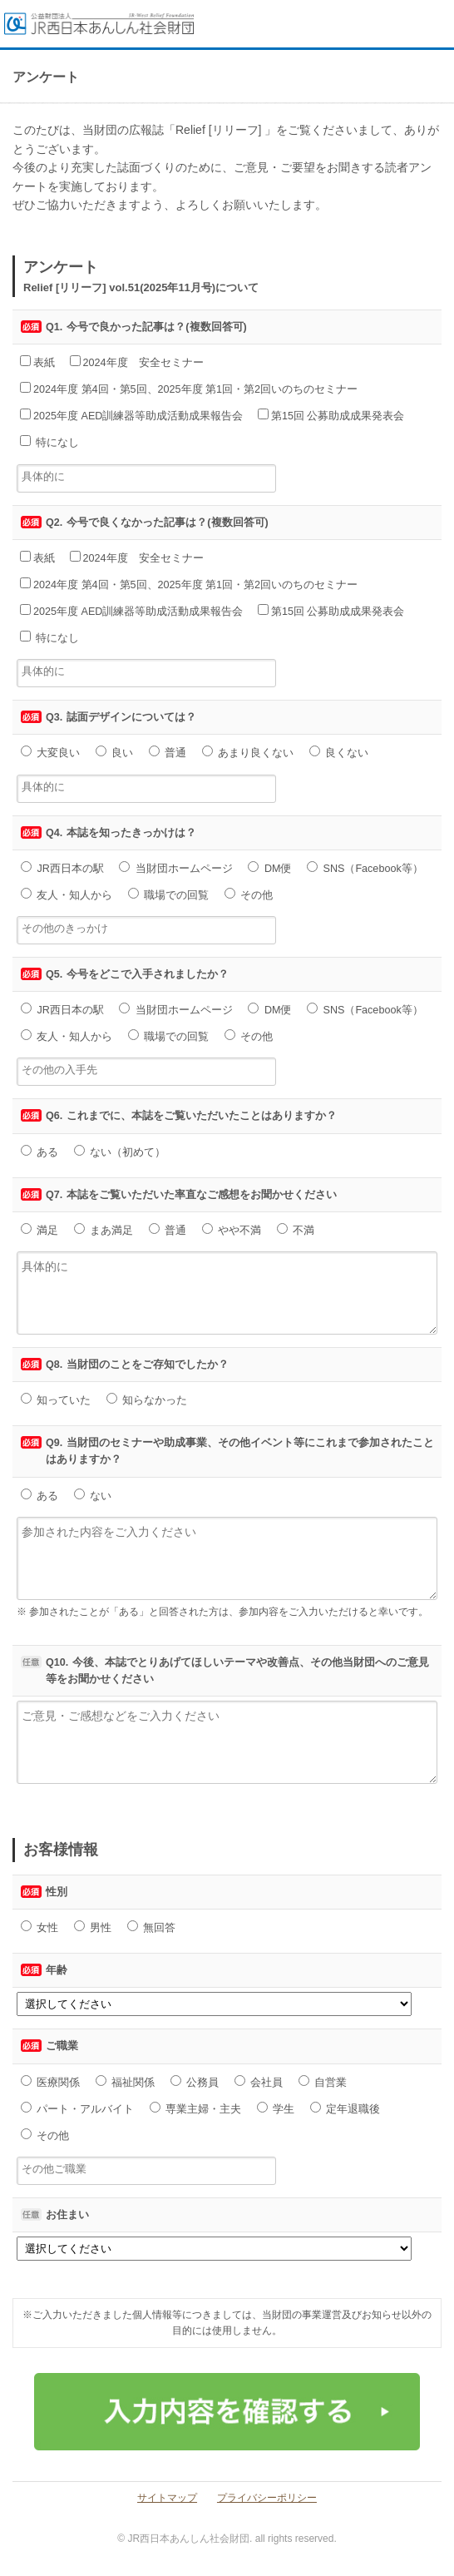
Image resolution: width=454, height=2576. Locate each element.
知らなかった (147, 1399)
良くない (339, 752)
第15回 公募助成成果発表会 (331, 415)
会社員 (259, 2081)
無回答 (151, 1927)
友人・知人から (67, 894)
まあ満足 (104, 1229)
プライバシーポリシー (267, 2498)
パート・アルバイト (78, 2108)
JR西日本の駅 (62, 867)
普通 (168, 752)
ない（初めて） (120, 1151)
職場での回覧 (169, 894)
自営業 (323, 2081)
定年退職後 (345, 2108)
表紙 (37, 362)
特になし (50, 441)
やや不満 (232, 1229)
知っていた (56, 1399)
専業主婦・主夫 (196, 2108)
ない (93, 1495)
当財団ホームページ (176, 867)
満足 (40, 1229)
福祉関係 (125, 2081)
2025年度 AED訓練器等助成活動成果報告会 (131, 415)
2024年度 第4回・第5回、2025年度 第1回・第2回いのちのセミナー (189, 388)
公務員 (195, 2081)
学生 (276, 2108)
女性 (40, 1927)
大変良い (51, 752)
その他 (249, 894)
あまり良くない (248, 752)
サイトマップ (167, 2498)
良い (115, 752)
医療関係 (51, 2081)
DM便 (269, 867)
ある (40, 1151)
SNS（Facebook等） (365, 867)
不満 (296, 1229)
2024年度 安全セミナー (137, 362)
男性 (93, 1927)
